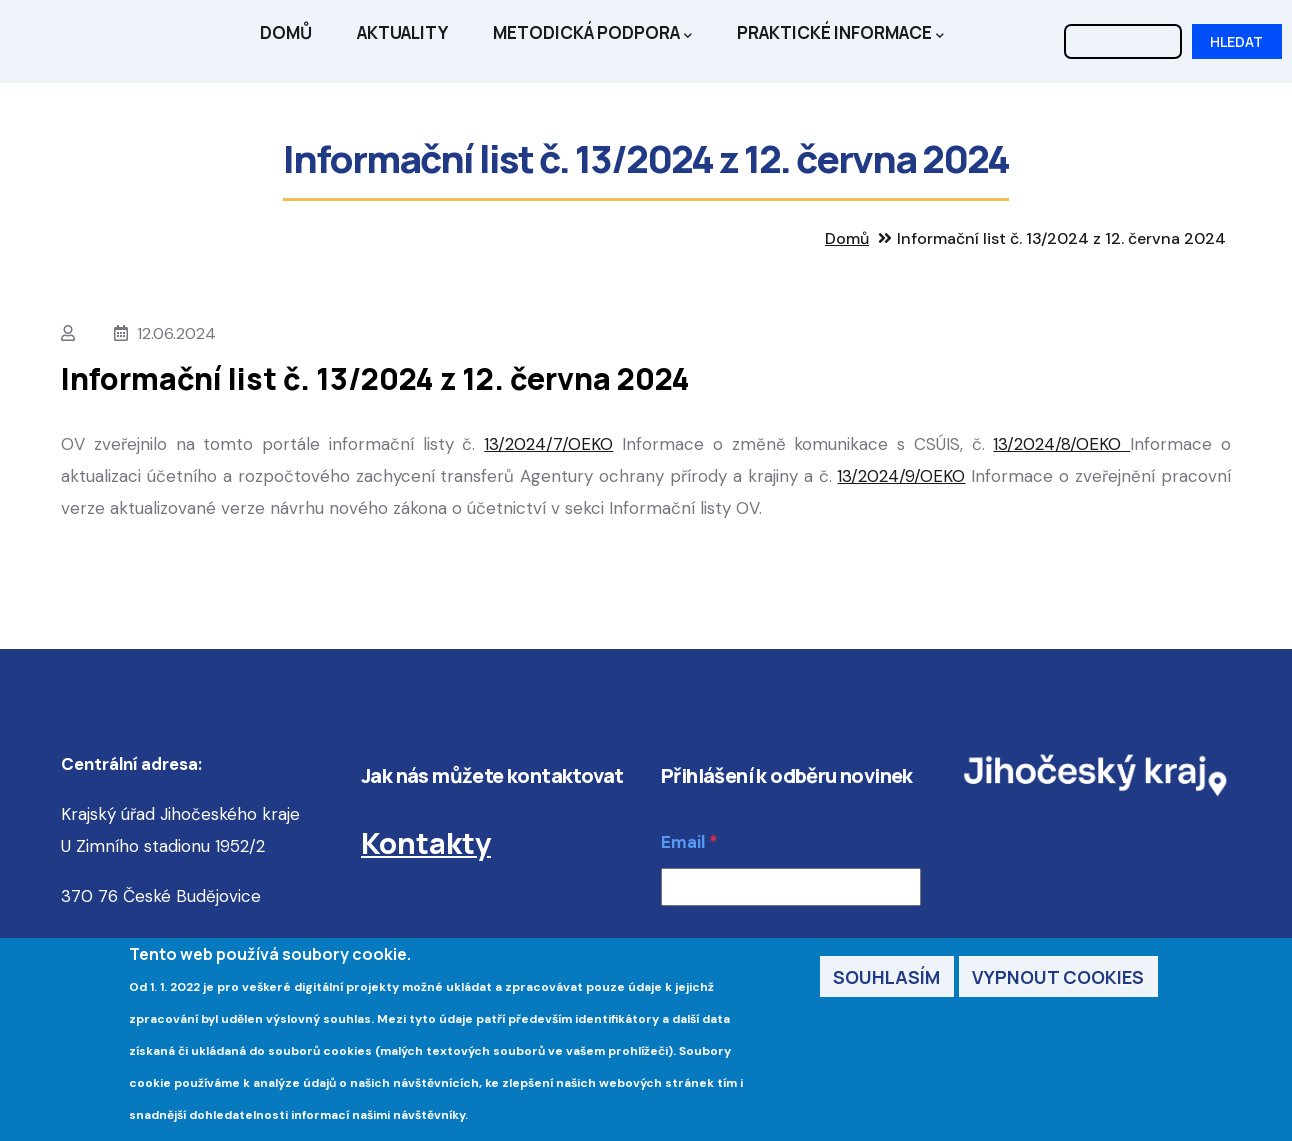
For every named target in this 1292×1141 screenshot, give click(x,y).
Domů (286, 32)
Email (683, 842)
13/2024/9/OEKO (901, 476)
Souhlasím (886, 981)
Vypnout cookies (1058, 981)
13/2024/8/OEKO (1061, 444)
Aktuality (402, 32)
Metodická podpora (592, 33)
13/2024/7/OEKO (548, 444)
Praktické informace (840, 33)
